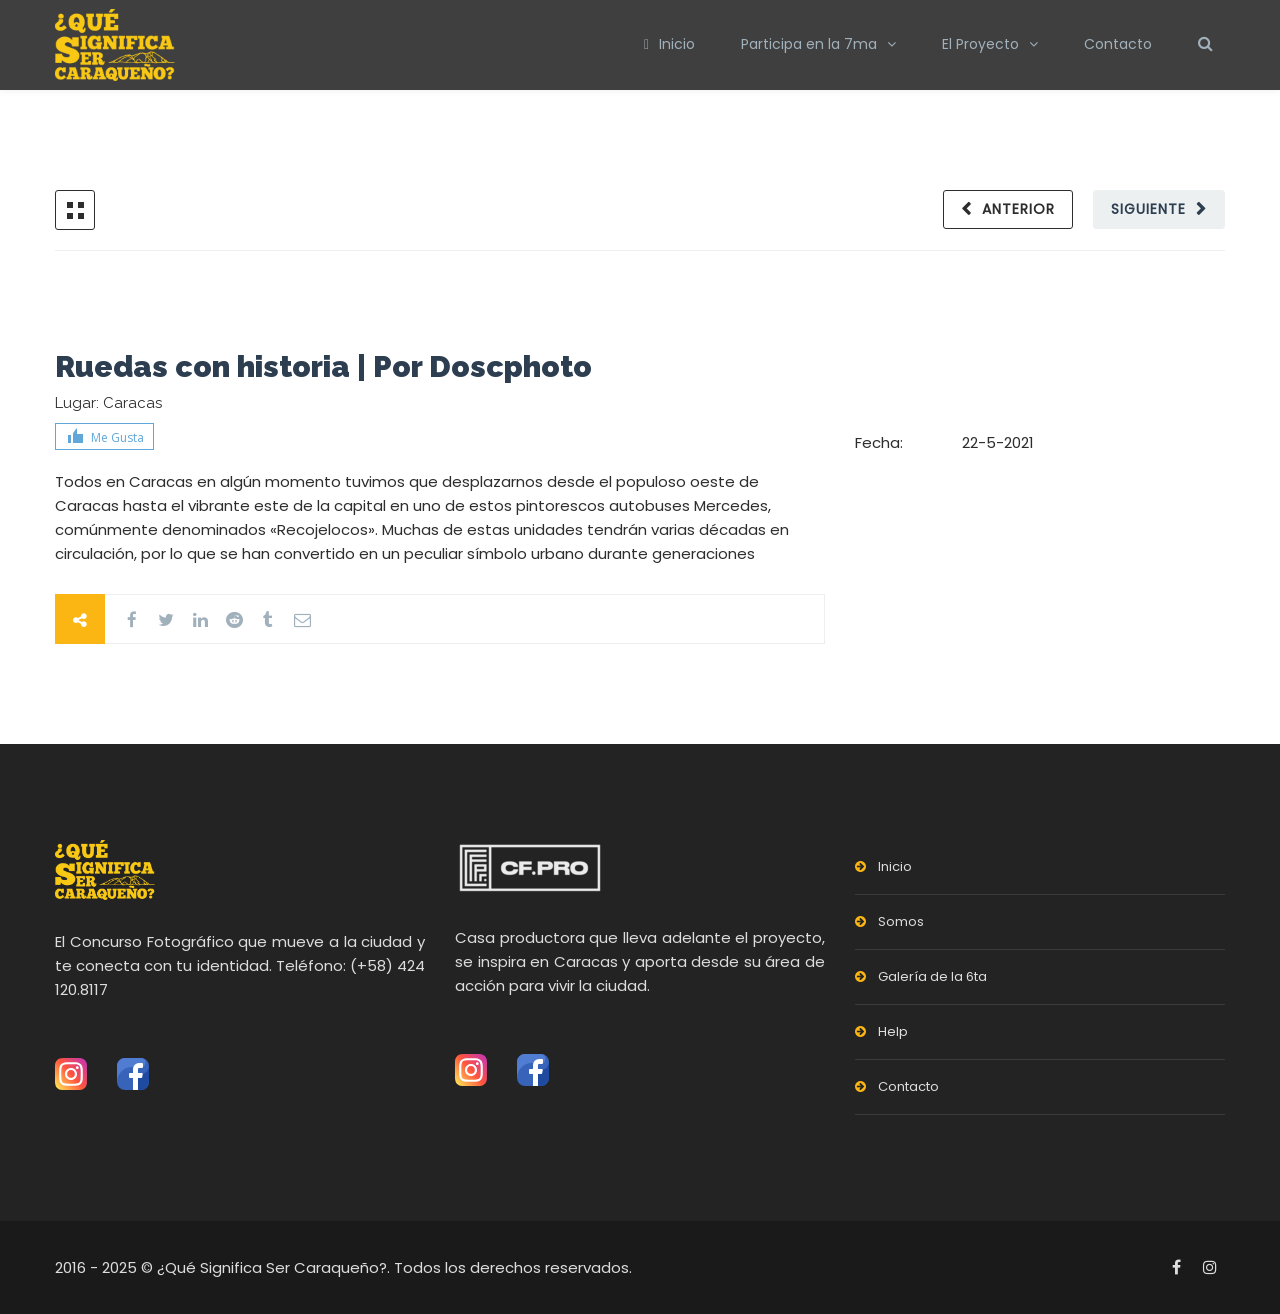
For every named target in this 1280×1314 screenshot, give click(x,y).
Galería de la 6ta (932, 976)
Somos (901, 921)
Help (893, 1031)
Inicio (669, 44)
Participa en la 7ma (809, 44)
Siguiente (1148, 209)
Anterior (1018, 209)
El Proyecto (980, 44)
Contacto (1118, 44)
